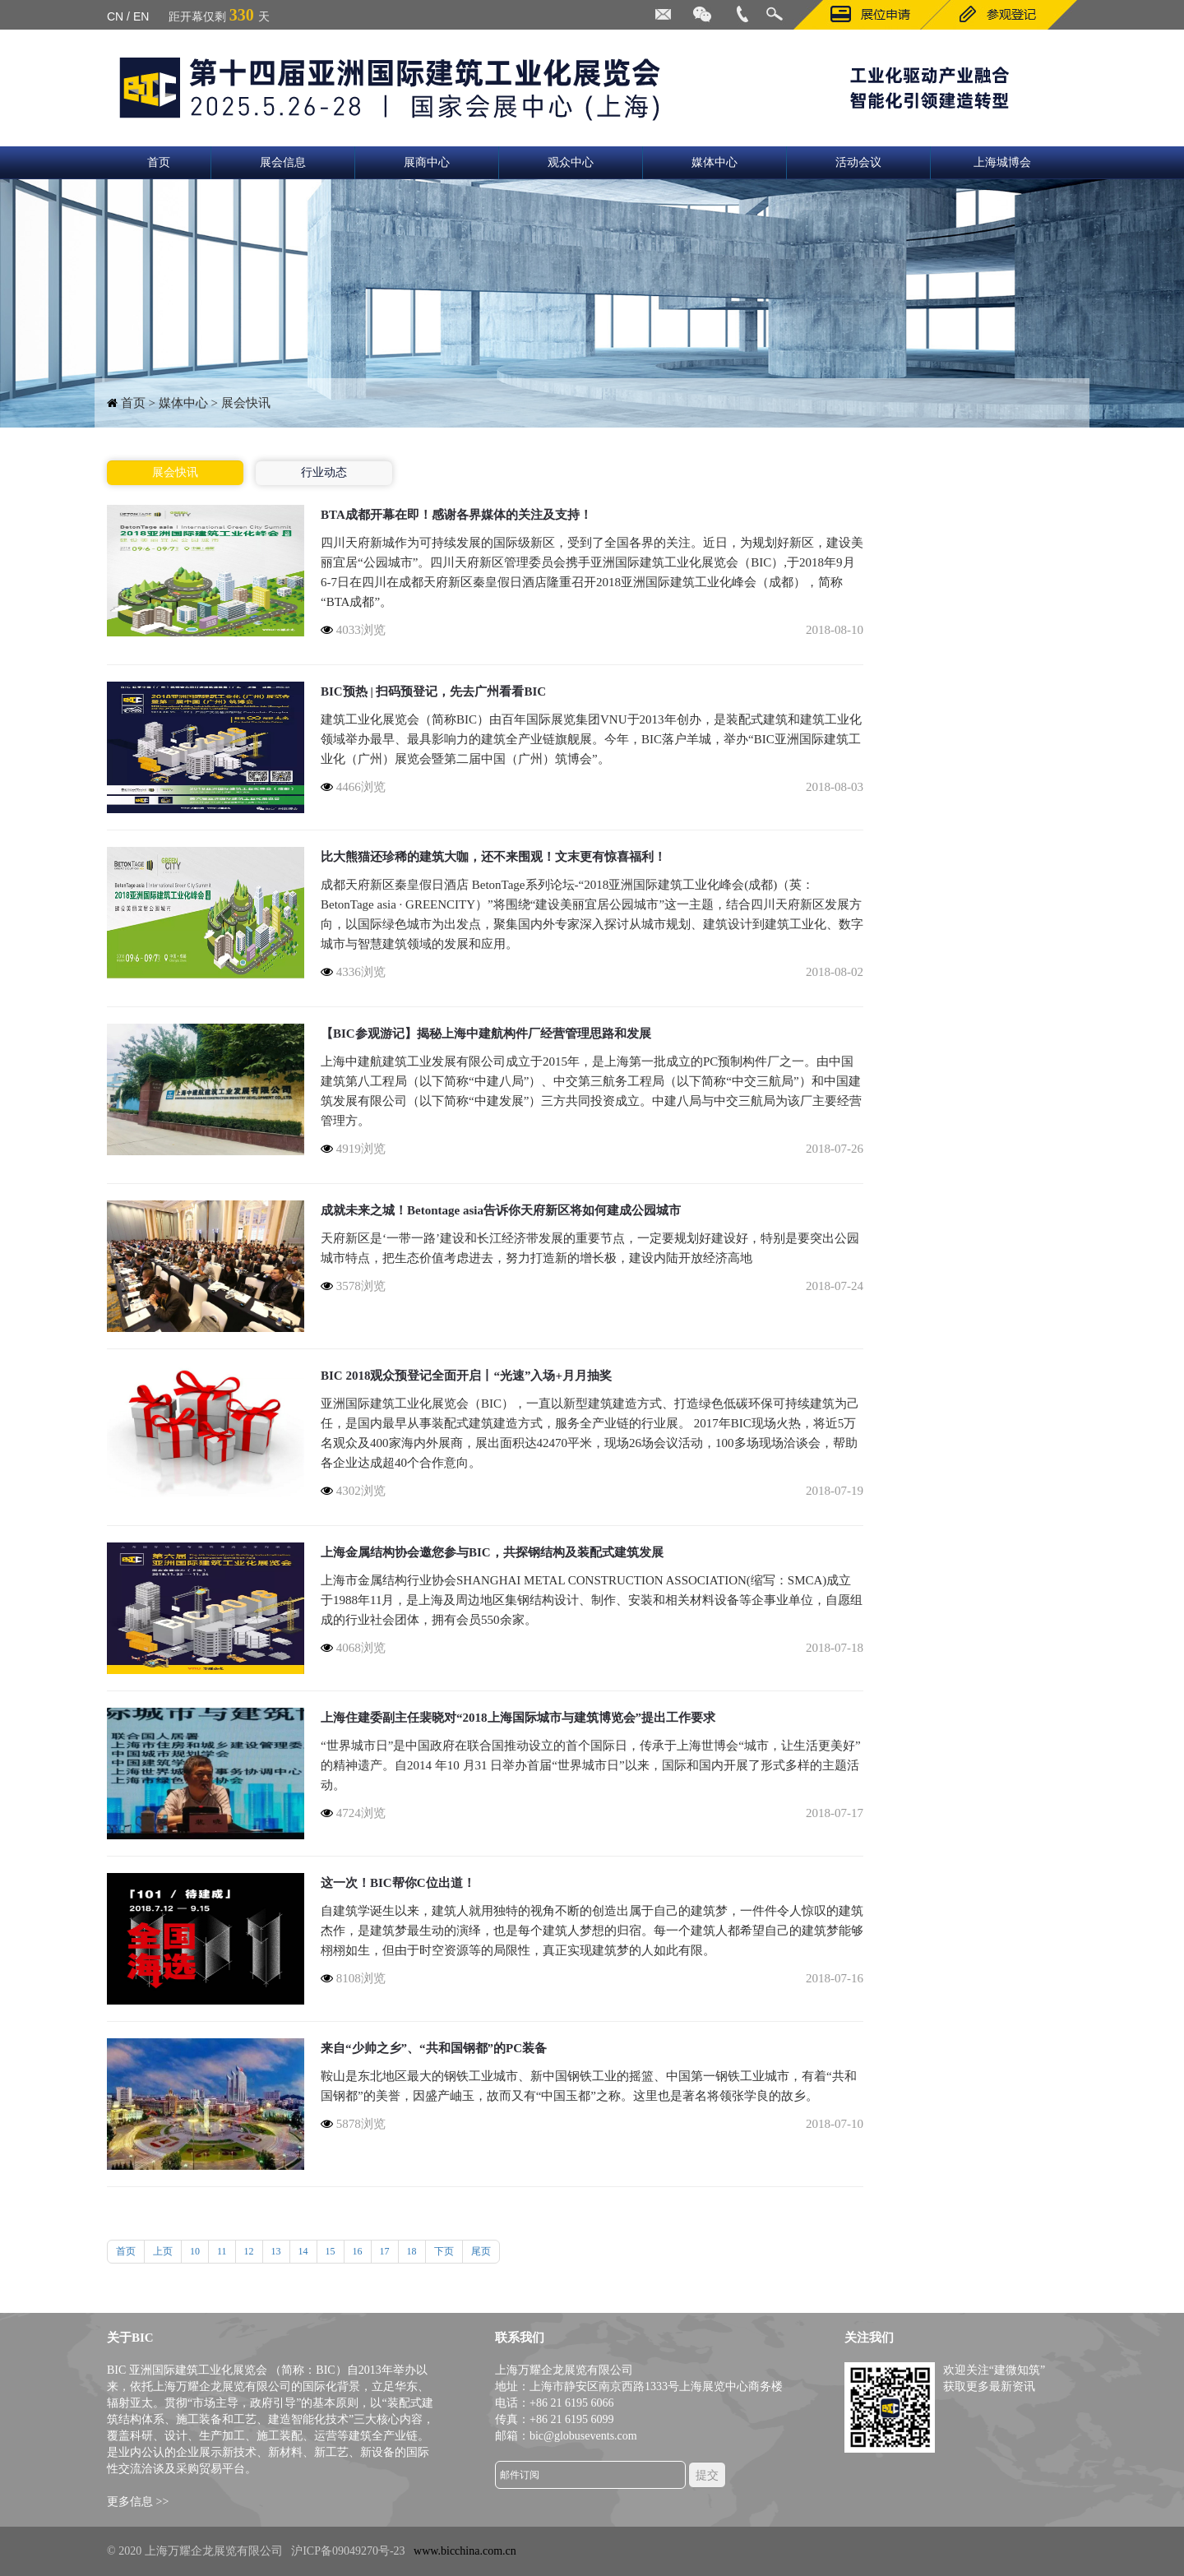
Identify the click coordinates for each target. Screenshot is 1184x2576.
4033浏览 (353, 629)
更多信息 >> (138, 2501)
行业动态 (324, 472)
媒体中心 (714, 162)
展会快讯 (175, 472)
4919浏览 (353, 1148)
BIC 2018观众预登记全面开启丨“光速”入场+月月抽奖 (466, 1375)
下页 (444, 2251)
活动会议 (858, 162)
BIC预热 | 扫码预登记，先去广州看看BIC (433, 691)
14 (303, 2251)
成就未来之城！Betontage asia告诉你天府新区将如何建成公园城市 (501, 1210)
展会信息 (283, 162)
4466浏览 (353, 786)
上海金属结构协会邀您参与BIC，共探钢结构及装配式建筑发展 (492, 1552)
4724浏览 (353, 1813)
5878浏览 (353, 2123)
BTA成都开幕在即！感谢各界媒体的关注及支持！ (456, 514)
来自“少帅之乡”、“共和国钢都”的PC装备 (434, 2048)
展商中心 (427, 162)
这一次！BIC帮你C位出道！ (398, 1882)
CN (115, 16)
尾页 (481, 2251)
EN (141, 16)
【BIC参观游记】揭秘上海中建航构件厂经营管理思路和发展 (486, 1033)
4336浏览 (353, 971)
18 (412, 2251)
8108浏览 (353, 1978)
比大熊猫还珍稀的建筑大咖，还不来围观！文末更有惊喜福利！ (493, 856)
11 (222, 2251)
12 (249, 2251)
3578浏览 (353, 1286)
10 (195, 2251)
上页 (163, 2251)
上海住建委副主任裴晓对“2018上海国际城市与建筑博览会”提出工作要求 (518, 1717)
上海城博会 (1002, 162)
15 (330, 2251)
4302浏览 (353, 1490)
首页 (158, 162)
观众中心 (571, 162)
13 (276, 2251)
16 (358, 2251)
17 (385, 2251)
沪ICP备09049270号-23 (348, 2551)
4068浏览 (353, 1647)
